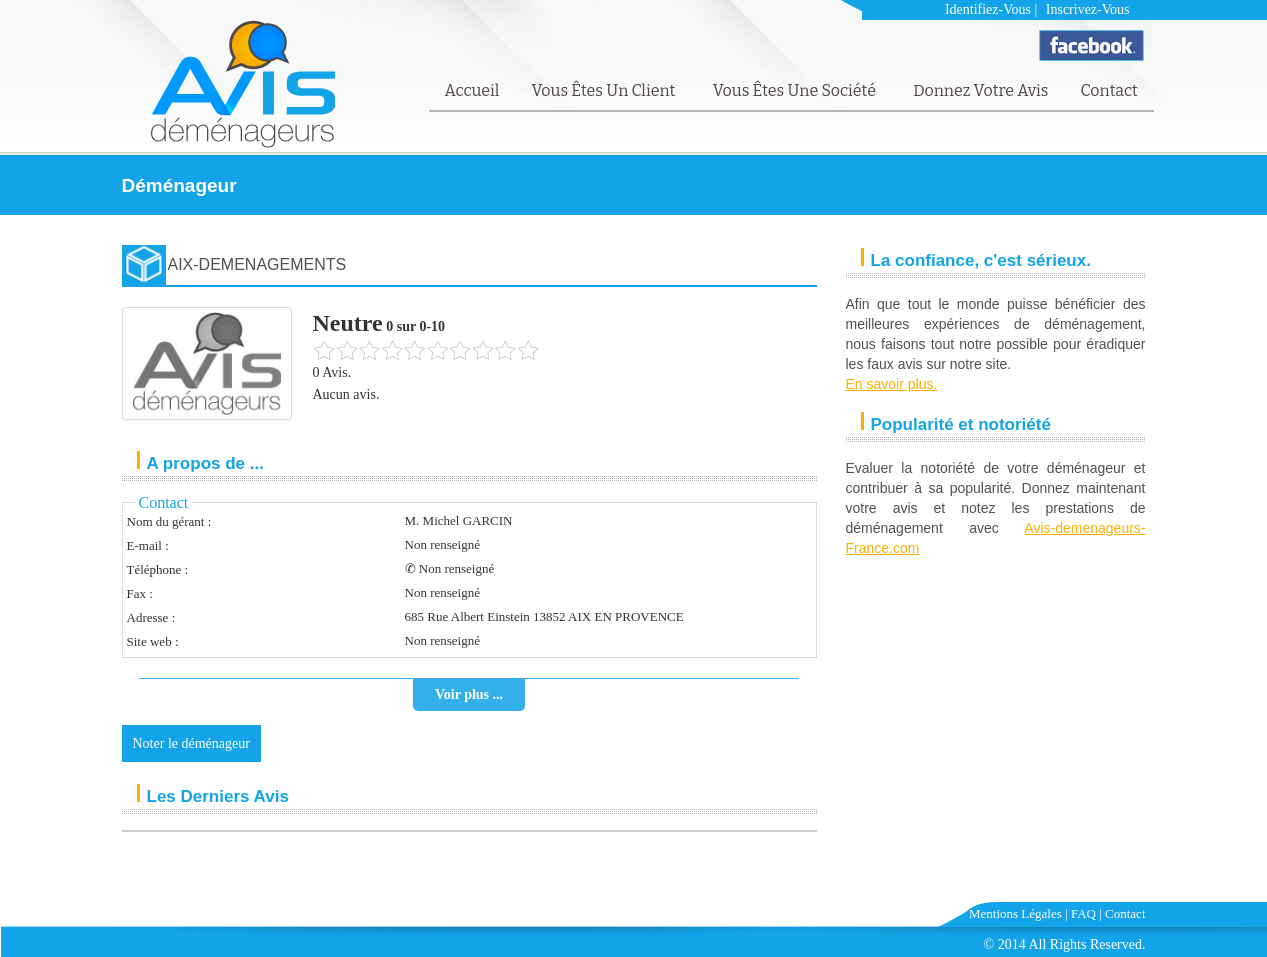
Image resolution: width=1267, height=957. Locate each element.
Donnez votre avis (980, 90)
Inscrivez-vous (1088, 9)
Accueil (472, 90)
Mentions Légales (1015, 913)
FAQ (1083, 913)
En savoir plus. (892, 384)
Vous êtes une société (796, 90)
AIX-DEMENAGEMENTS (257, 264)
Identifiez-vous (988, 9)
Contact (1108, 90)
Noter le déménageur (191, 743)
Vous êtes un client (604, 90)
